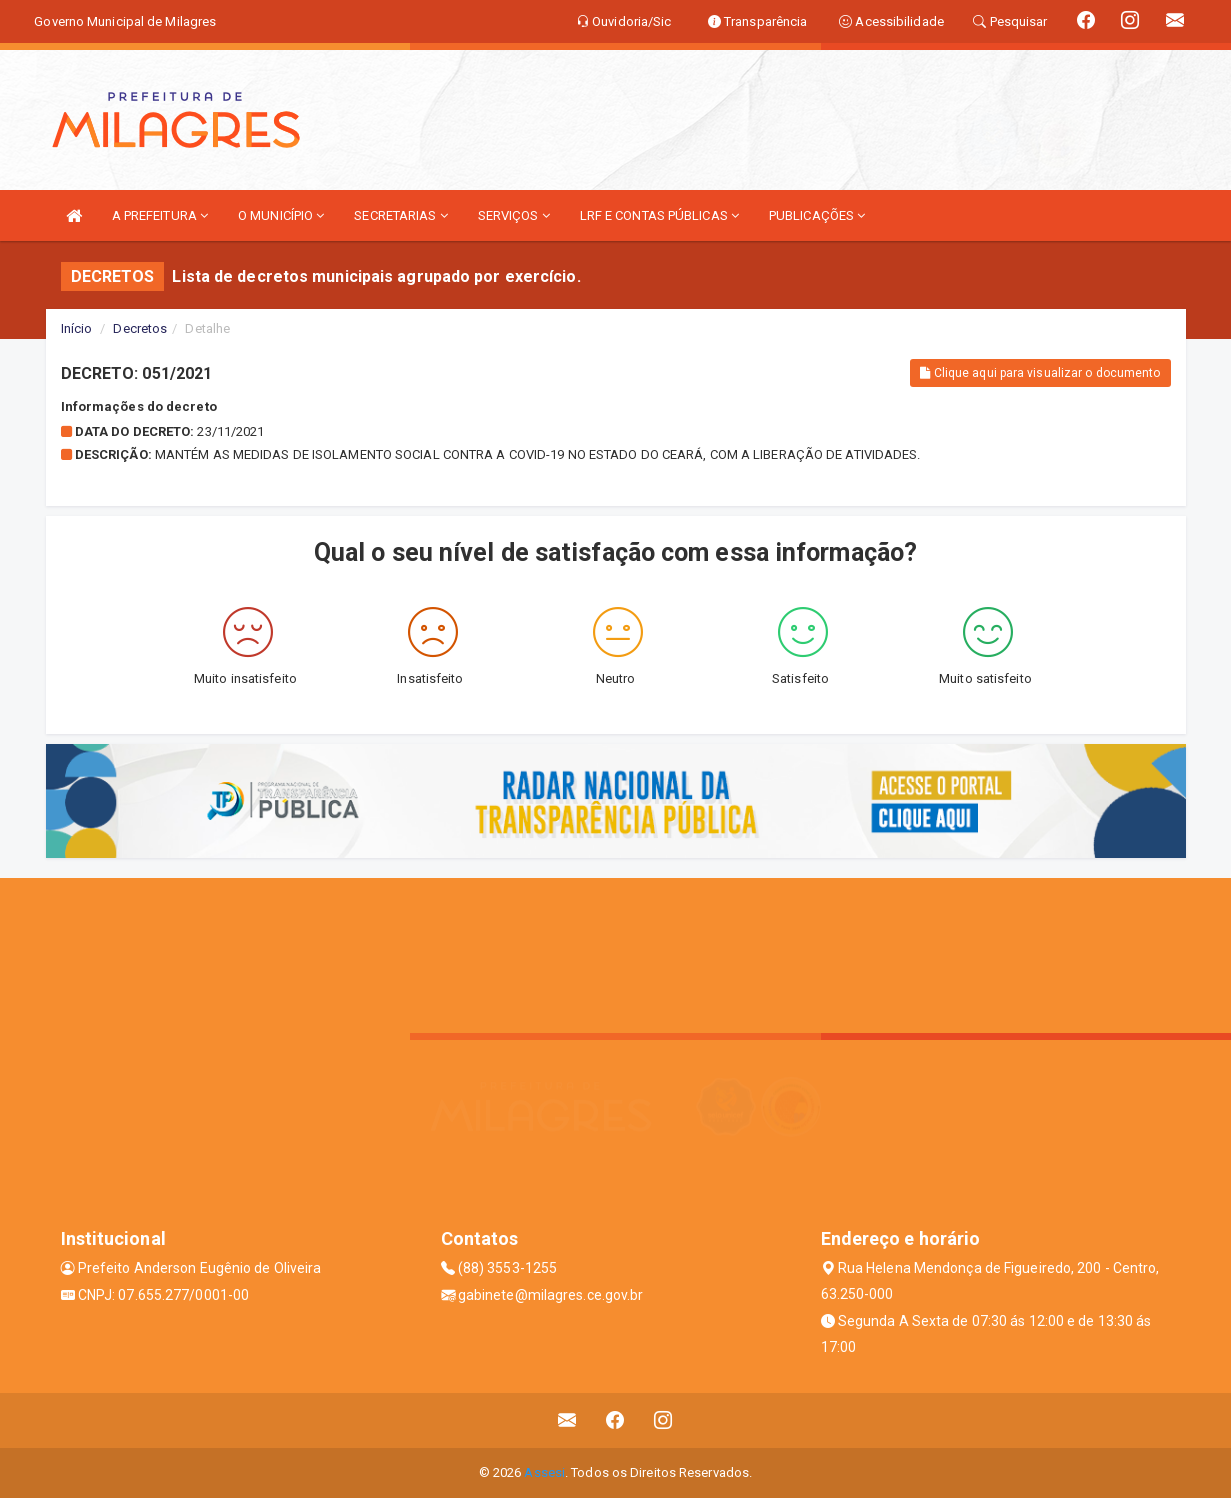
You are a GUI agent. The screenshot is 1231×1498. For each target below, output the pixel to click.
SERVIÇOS (514, 215)
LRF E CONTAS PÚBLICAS (659, 215)
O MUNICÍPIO (281, 215)
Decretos (140, 328)
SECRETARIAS (400, 215)
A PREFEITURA (160, 215)
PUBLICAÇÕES (817, 215)
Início (77, 328)
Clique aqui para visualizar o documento (1040, 373)
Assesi (544, 1472)
